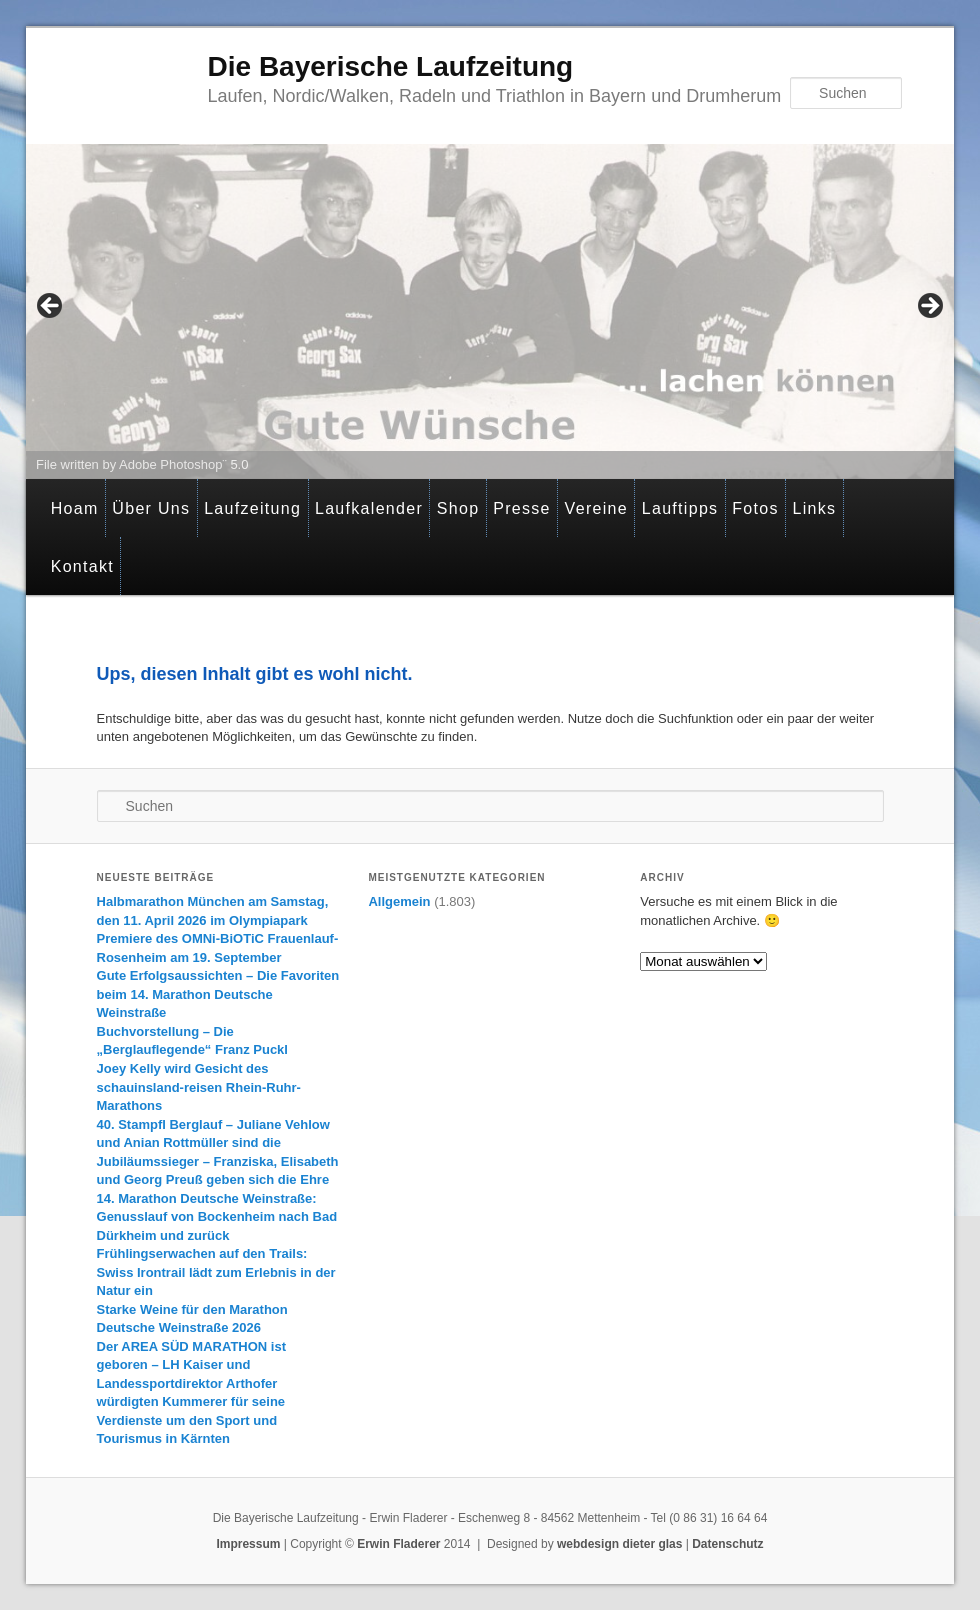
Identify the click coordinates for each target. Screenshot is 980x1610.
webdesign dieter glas (619, 1544)
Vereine (596, 508)
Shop (458, 508)
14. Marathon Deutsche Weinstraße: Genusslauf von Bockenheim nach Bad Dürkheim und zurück (217, 1217)
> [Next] (929, 307)
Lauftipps (680, 508)
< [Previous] (51, 307)
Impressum (248, 1544)
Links (814, 508)
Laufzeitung (252, 508)
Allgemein (399, 901)
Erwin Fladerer (398, 1544)
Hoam (75, 508)
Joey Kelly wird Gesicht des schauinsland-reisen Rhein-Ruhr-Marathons (199, 1087)
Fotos (755, 508)
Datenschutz (727, 1544)
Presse (522, 508)
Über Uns (151, 508)
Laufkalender (369, 508)
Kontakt (82, 566)
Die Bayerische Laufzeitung (391, 66)
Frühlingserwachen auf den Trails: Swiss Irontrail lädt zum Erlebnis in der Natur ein (216, 1272)
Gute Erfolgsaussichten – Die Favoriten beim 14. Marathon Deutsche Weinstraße (218, 994)
